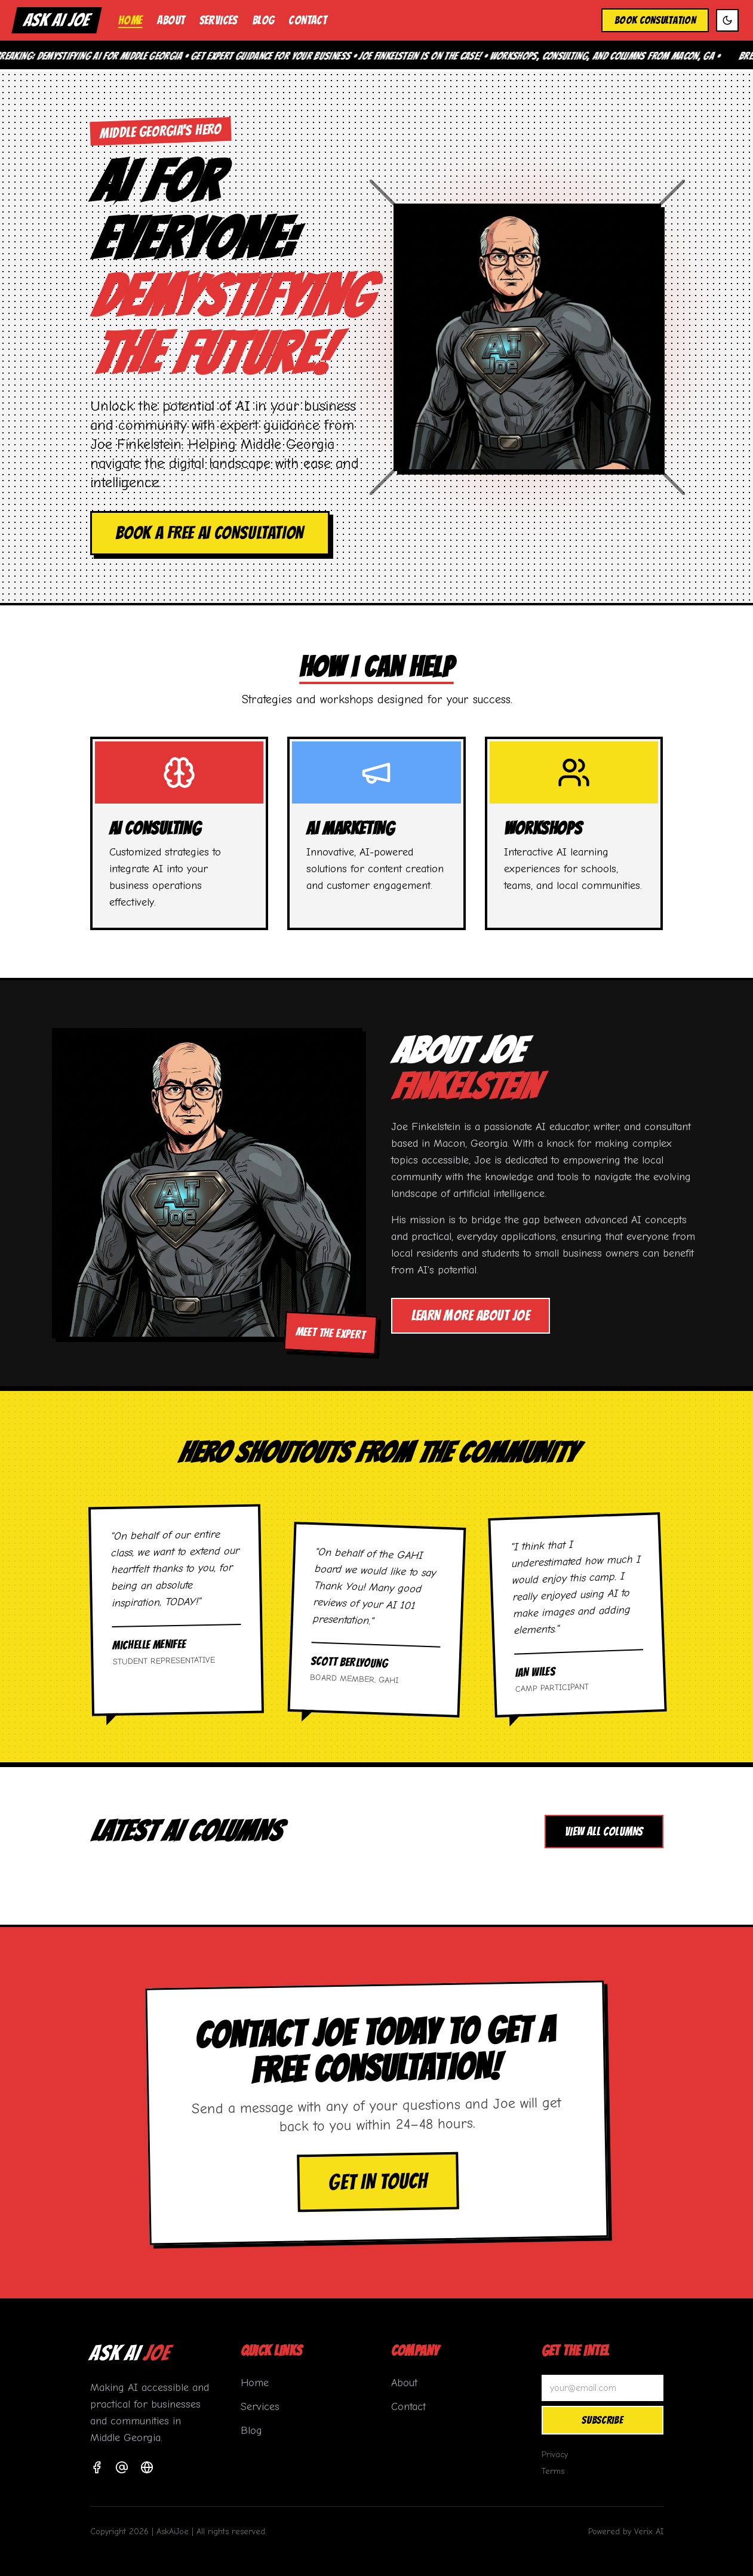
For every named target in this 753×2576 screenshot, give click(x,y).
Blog (263, 20)
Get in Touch (377, 2182)
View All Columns (604, 1831)
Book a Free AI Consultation (210, 533)
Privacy (555, 2454)
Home (130, 20)
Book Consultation (655, 20)
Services (218, 20)
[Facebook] (96, 2467)
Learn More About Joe (470, 1315)
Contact (307, 20)
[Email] (121, 2467)
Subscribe (602, 2420)
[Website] (146, 2467)
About (171, 20)
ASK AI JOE (57, 20)
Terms (553, 2471)
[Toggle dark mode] (727, 20)
